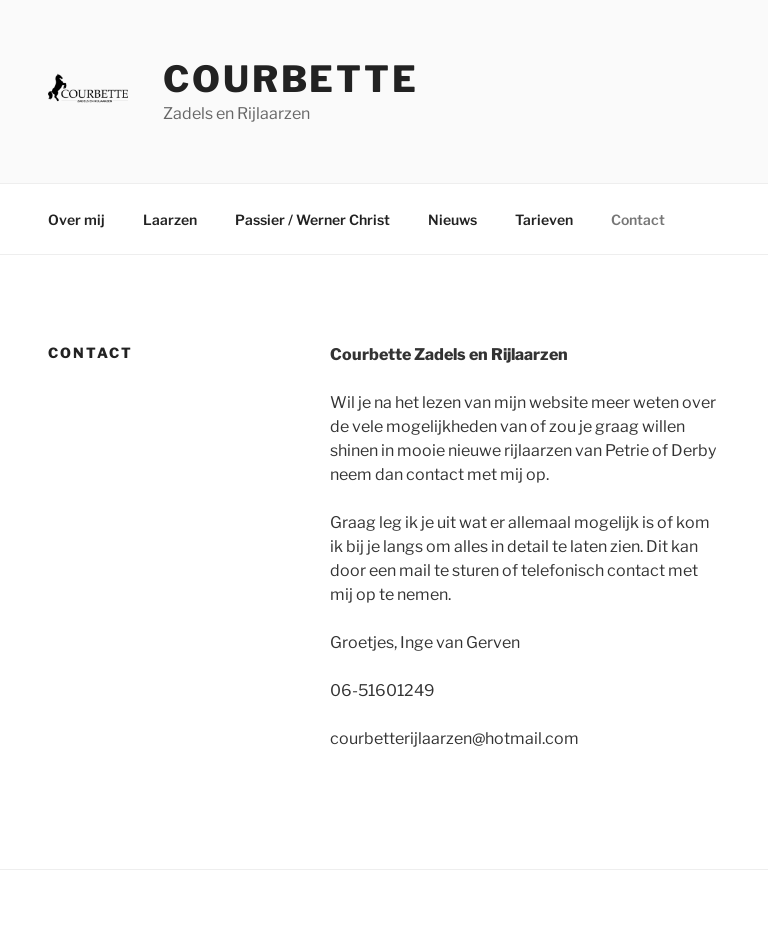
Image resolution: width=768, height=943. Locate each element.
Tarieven (544, 219)
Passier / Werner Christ (312, 219)
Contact (638, 219)
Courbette (291, 79)
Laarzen (170, 219)
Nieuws (452, 219)
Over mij (76, 219)
